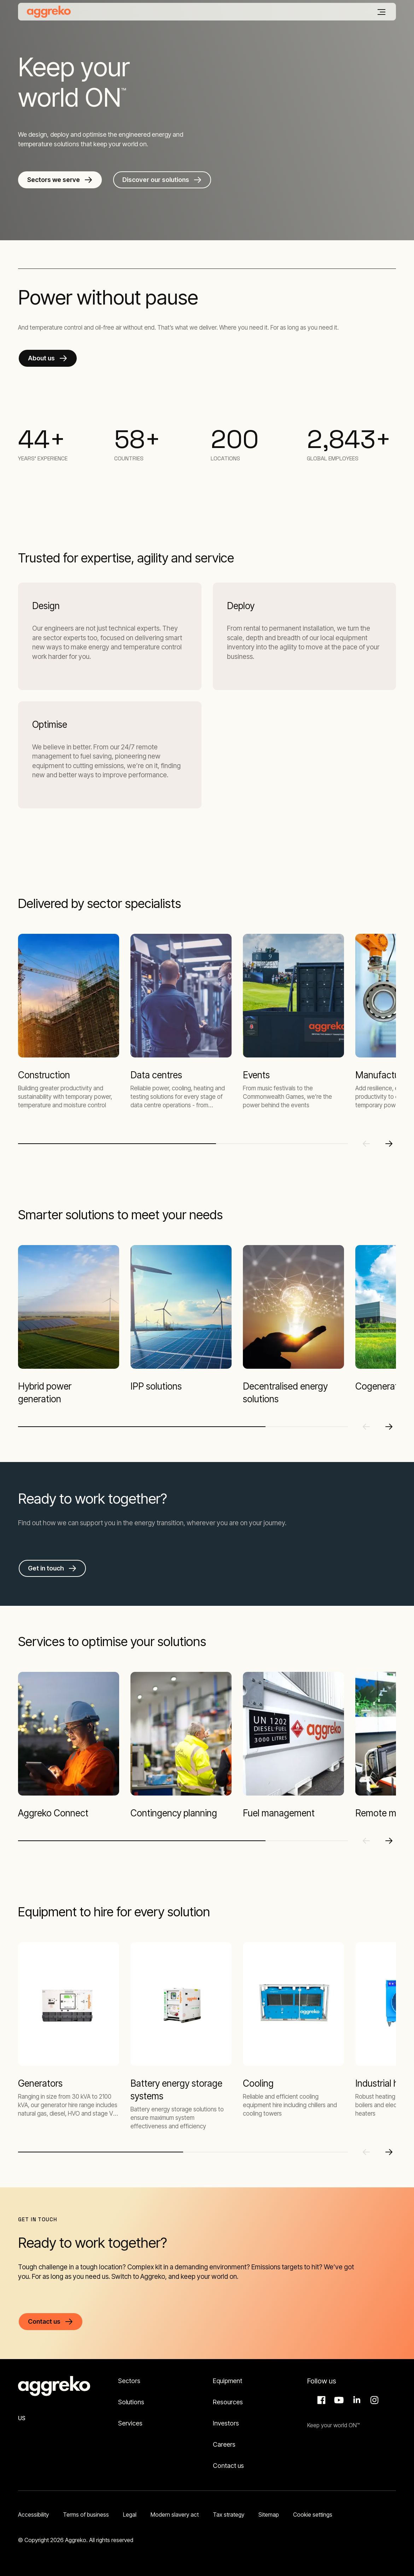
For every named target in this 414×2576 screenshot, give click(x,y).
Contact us (228, 2465)
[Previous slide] (366, 1144)
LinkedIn (355, 2400)
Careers (224, 2444)
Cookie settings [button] (312, 2514)
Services (130, 2423)
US (21, 2418)
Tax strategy (228, 2514)
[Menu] (381, 12)
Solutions (131, 2402)
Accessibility (33, 2514)
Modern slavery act (175, 2514)
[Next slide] (389, 1144)
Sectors (129, 2381)
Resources (228, 2402)
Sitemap (268, 2514)
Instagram (373, 2400)
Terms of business (86, 2514)
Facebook (320, 2400)
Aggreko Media (338, 2400)
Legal (129, 2514)
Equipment (227, 2381)
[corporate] (49, 11)
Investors (226, 2423)
